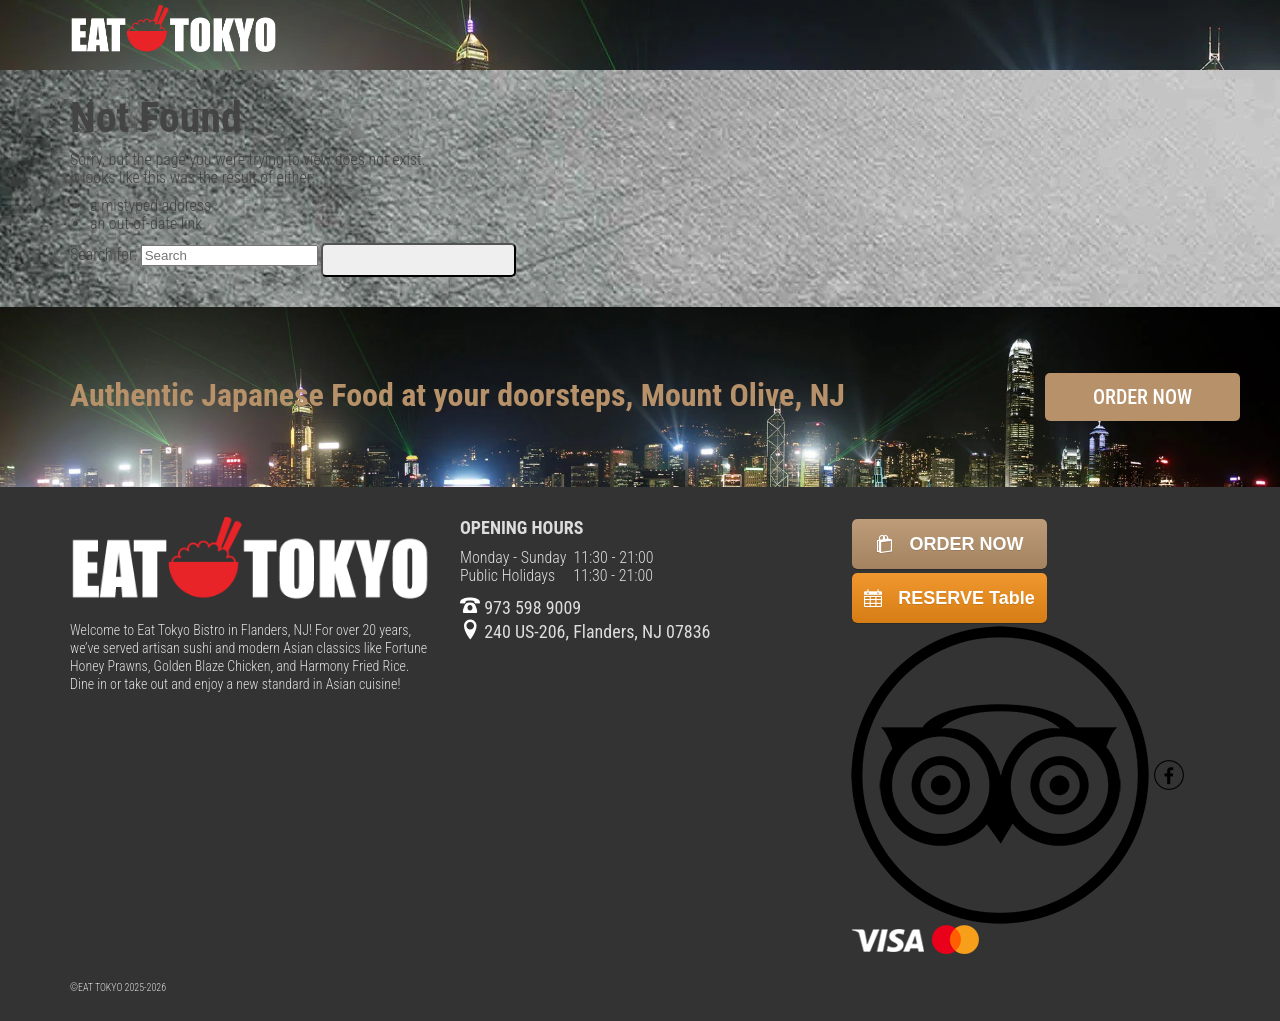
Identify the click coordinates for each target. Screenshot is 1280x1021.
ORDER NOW (1142, 397)
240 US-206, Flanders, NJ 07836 (585, 631)
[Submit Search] (418, 260)
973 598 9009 (520, 607)
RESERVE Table (949, 598)
